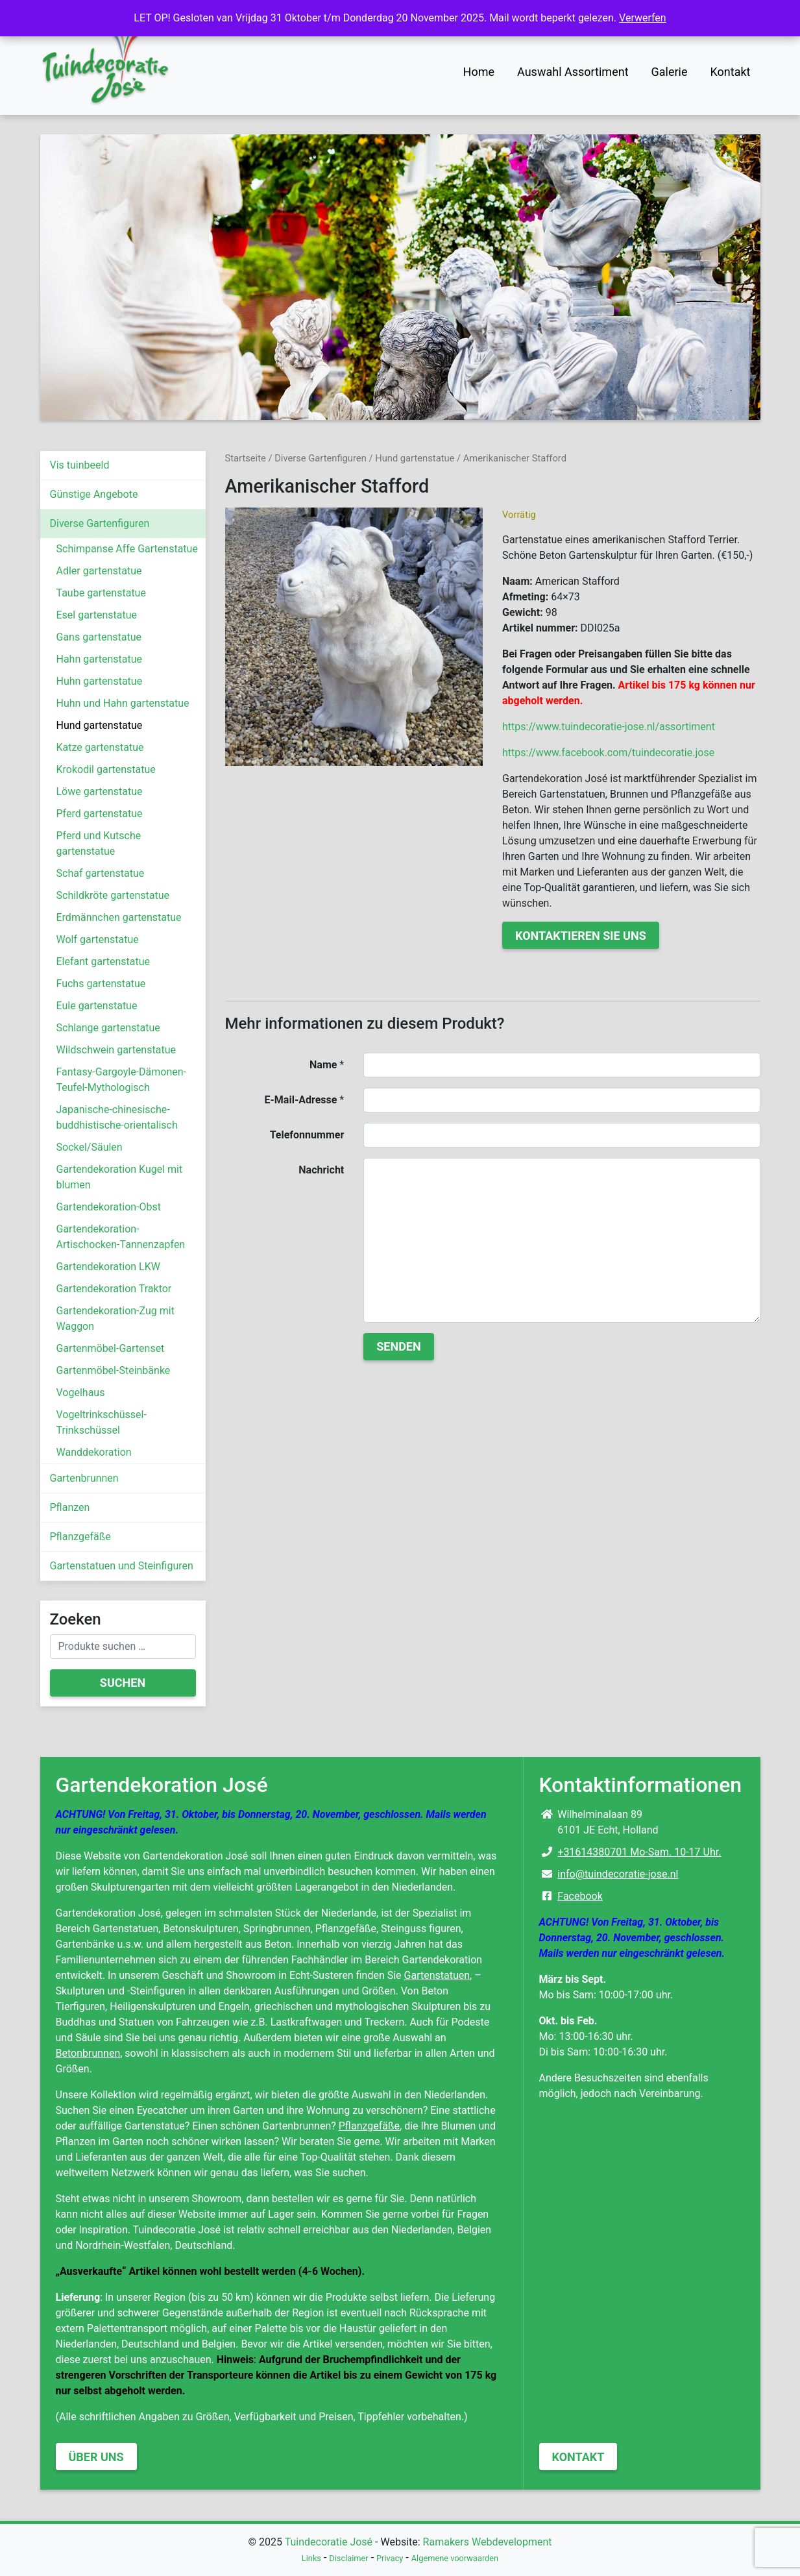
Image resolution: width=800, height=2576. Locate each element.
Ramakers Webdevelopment (487, 2542)
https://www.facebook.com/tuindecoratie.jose (608, 752)
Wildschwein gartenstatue (116, 1050)
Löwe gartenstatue (99, 791)
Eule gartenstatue (97, 1006)
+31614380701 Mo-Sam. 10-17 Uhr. (639, 1852)
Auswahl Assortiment (572, 72)
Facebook (579, 1896)
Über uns (96, 2457)
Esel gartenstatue (96, 615)
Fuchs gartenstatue (101, 983)
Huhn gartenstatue (99, 681)
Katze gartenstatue (100, 747)
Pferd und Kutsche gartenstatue (98, 843)
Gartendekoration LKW (108, 1266)
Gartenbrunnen (84, 1478)
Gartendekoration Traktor (114, 1288)
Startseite (245, 458)
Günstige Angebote (94, 494)
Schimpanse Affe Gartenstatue (127, 549)
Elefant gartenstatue (103, 961)
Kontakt (730, 72)
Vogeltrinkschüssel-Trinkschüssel (101, 1422)
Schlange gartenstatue (108, 1028)
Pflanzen (70, 1507)
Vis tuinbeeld (80, 465)
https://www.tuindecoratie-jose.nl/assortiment (608, 726)
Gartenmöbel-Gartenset (110, 1348)
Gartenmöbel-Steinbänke (113, 1370)
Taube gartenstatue (101, 593)
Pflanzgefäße (80, 1536)
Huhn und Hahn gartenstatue (122, 703)
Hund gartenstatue (99, 725)
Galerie (669, 72)
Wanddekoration (94, 1452)
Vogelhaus (80, 1392)
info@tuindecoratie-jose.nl (617, 1874)
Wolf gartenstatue (97, 939)
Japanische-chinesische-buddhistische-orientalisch (117, 1117)
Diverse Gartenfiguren (100, 523)
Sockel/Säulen (89, 1147)
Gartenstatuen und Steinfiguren (121, 1566)
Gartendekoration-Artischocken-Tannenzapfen (121, 1237)
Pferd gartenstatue (99, 813)
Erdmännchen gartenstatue (119, 917)
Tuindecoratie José (328, 2542)
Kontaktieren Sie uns (580, 935)
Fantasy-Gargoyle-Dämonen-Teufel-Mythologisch (121, 1080)
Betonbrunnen (88, 2053)
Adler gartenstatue (99, 571)
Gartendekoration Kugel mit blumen (119, 1177)
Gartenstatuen (437, 1975)
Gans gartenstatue (98, 637)
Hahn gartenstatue (99, 659)
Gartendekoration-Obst (109, 1207)
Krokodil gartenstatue (106, 769)
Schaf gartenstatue (100, 873)
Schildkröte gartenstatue (112, 895)
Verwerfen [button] (642, 18)
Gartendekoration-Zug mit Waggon (115, 1318)
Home (478, 72)
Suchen (122, 1682)
